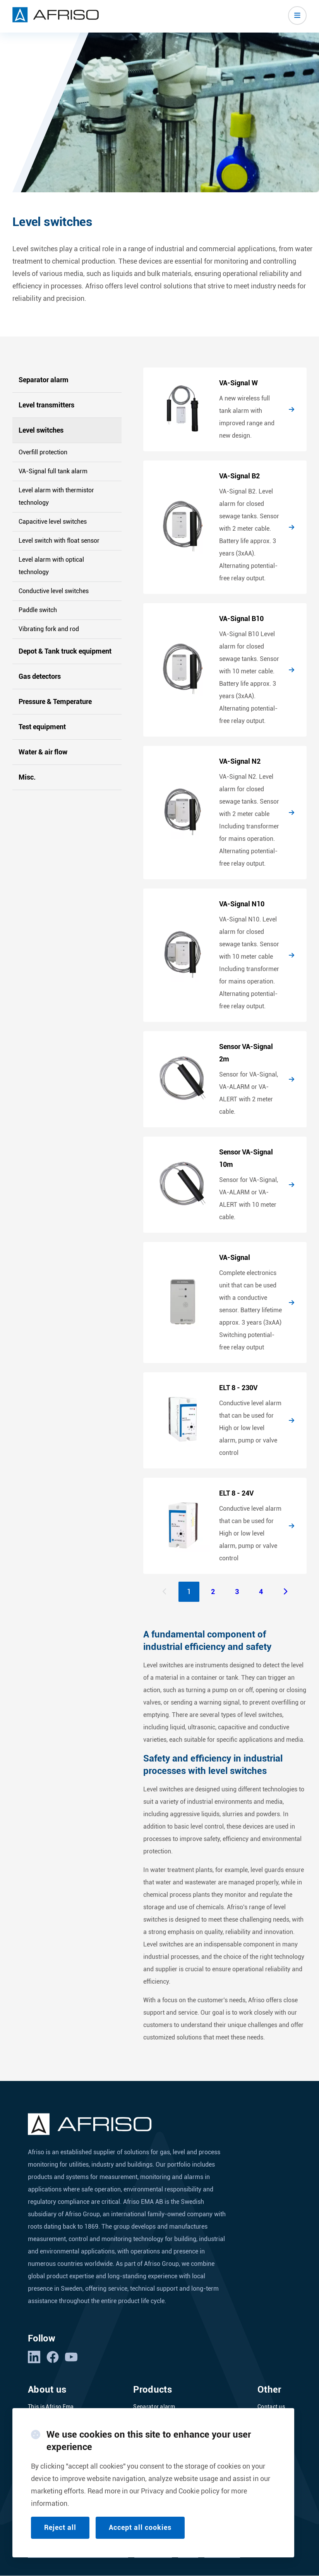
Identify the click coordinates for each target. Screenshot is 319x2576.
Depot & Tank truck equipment (65, 651)
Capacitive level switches (53, 521)
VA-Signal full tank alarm (53, 471)
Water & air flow (43, 752)
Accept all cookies (140, 2527)
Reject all (60, 2527)
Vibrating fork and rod (49, 629)
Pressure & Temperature (55, 701)
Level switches (41, 430)
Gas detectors (40, 676)
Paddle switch (38, 610)
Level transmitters (46, 405)
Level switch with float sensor (59, 540)
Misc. (27, 777)
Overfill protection (43, 452)
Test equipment (42, 727)
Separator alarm (44, 380)
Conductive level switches (54, 591)
